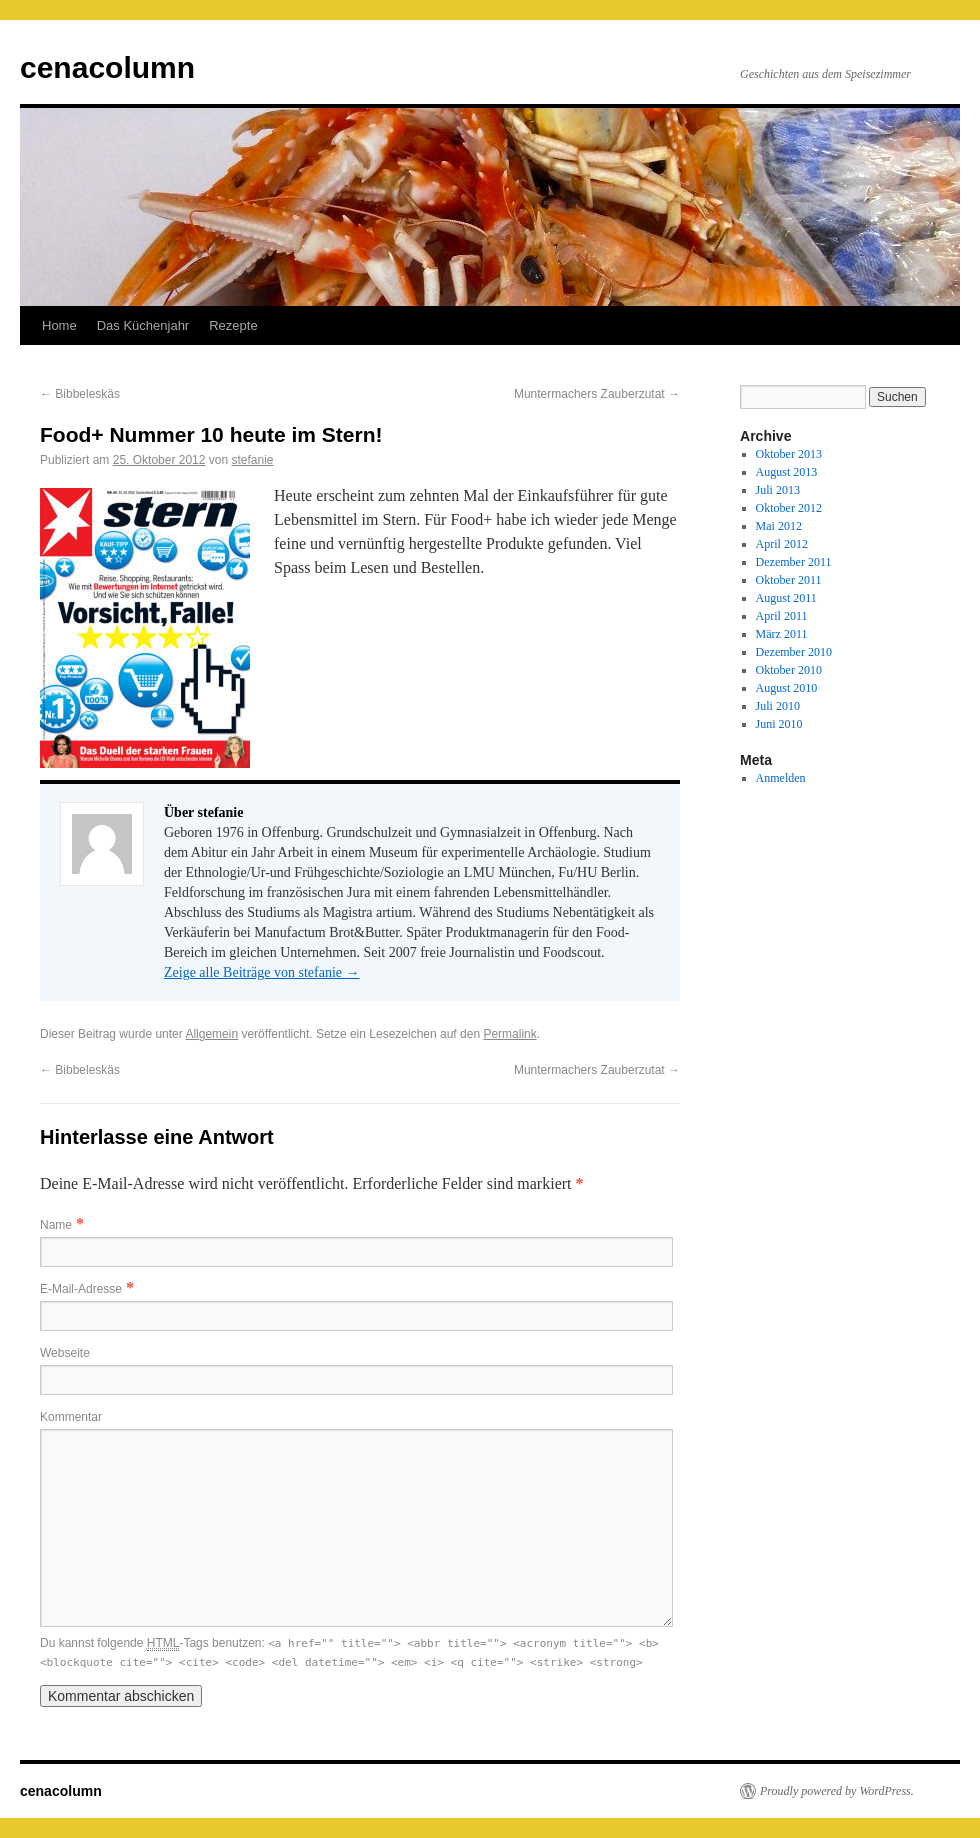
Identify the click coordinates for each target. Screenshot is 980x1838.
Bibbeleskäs (80, 394)
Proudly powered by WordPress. (837, 1791)
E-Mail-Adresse (81, 1289)
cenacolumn (107, 67)
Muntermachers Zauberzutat (597, 394)
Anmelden (781, 778)
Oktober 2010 (789, 670)
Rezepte (233, 325)
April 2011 (782, 616)
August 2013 (787, 472)
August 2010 (787, 688)
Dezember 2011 (794, 562)
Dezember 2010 (794, 652)
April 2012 (782, 544)
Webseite (65, 1353)
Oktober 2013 (789, 454)
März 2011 (782, 634)
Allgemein (211, 1034)
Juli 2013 (778, 490)
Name (56, 1225)
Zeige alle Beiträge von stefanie (262, 972)
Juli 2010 (778, 706)
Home (59, 325)
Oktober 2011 (789, 580)
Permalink (509, 1034)
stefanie (252, 460)
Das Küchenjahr (143, 325)
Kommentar (71, 1417)
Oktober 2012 (789, 508)
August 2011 (786, 598)
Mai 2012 (779, 526)
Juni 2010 (779, 724)
